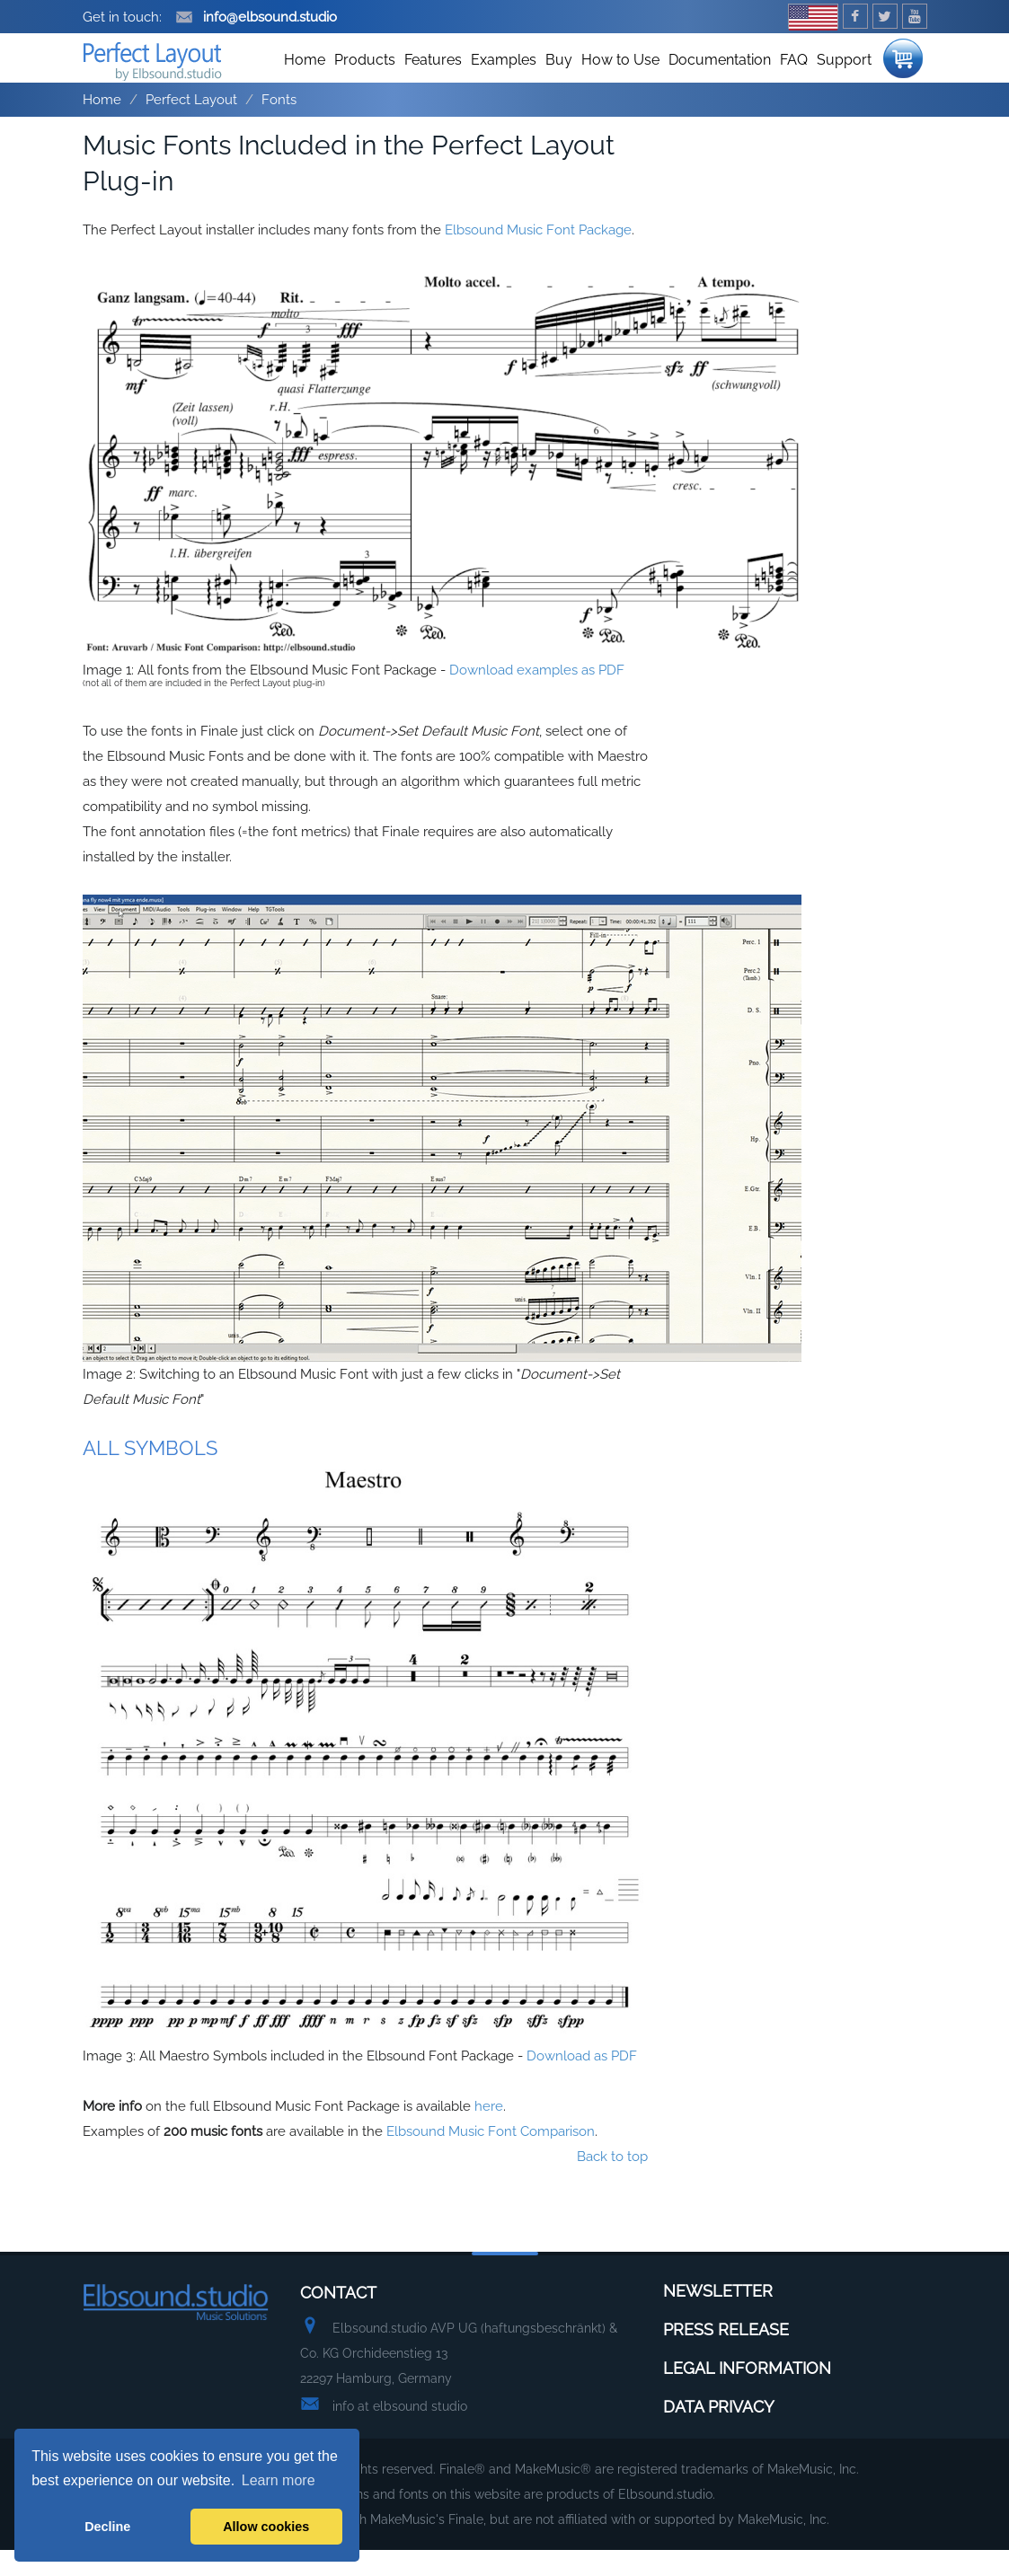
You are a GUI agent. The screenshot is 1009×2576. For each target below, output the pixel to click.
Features (433, 85)
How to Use (620, 85)
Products (364, 85)
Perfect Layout (191, 126)
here (488, 2132)
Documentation (719, 85)
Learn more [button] (278, 2480)
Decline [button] (107, 2526)
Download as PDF (582, 2082)
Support (844, 85)
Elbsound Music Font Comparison (490, 2157)
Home (304, 85)
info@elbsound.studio (256, 17)
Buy (558, 85)
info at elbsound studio (399, 2432)
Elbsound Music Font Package (538, 256)
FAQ (794, 85)
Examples (503, 85)
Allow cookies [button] (266, 2526)
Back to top (612, 2183)
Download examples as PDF (536, 696)
